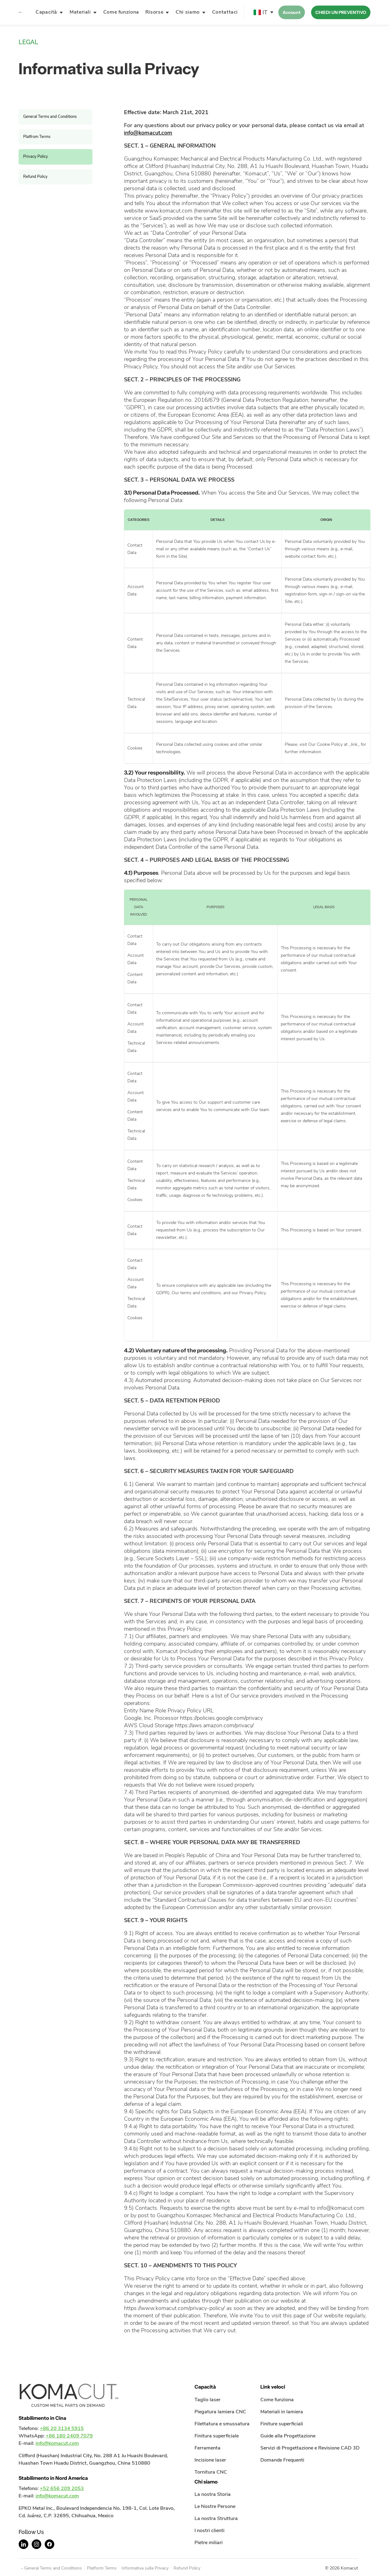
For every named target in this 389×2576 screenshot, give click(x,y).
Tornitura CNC (210, 2472)
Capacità (46, 12)
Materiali (80, 12)
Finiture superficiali (281, 2423)
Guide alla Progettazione (287, 2435)
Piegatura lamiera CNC (220, 2411)
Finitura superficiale (216, 2435)
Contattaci (225, 12)
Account (292, 12)
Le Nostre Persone (214, 2506)
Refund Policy (35, 176)
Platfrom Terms (36, 137)
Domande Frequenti (282, 2460)
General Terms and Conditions (50, 116)
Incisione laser (210, 2460)
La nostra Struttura (216, 2518)
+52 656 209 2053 (62, 2488)
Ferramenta (207, 2448)
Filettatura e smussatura (222, 2423)
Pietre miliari (208, 2542)
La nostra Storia (212, 2494)
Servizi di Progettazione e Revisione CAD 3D (310, 2448)
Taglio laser (207, 2399)
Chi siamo (188, 12)
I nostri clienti (209, 2530)
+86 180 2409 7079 (69, 2435)
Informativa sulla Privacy (145, 2568)
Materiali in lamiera (281, 2411)
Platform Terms (102, 2568)
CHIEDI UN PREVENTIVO (340, 12)
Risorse (154, 12)
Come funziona (121, 12)
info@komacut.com (148, 132)
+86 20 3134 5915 (62, 2428)
